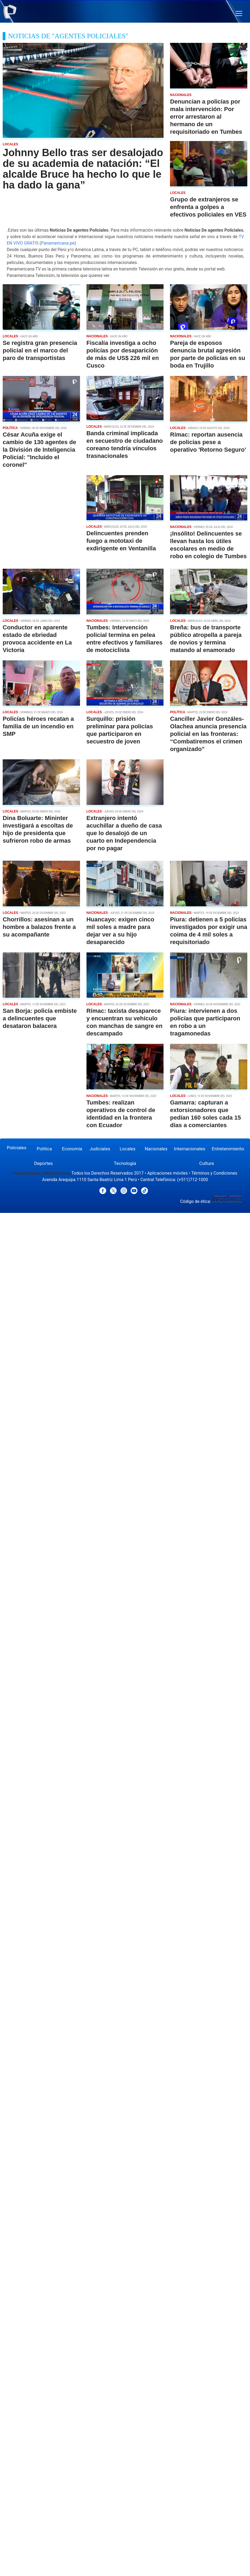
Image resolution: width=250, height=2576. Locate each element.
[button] (239, 13)
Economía (72, 1148)
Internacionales (189, 1148)
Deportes (43, 1163)
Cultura (206, 1163)
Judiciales (99, 1148)
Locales (128, 1148)
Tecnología (125, 1163)
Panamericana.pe (57, 243)
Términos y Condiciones (214, 1173)
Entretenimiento (228, 1148)
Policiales (16, 1147)
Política (44, 1148)
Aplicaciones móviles (167, 1173)
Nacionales (156, 1148)
